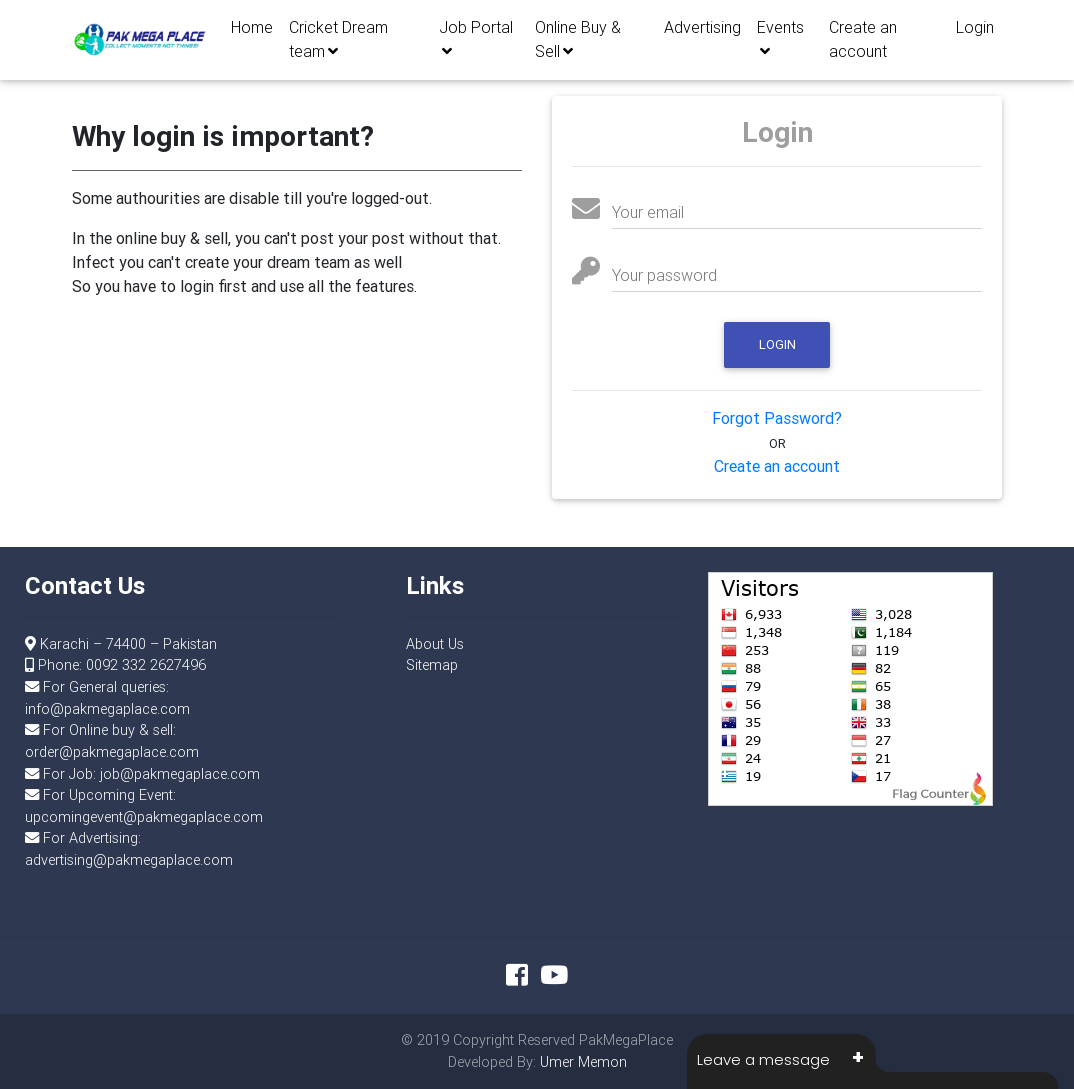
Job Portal (476, 42)
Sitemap (432, 665)
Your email (648, 212)
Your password (664, 275)
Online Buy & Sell (578, 43)
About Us (435, 644)
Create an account (863, 43)
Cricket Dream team (338, 43)
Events (780, 42)
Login (975, 31)
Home (252, 31)
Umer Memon (583, 1062)
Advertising (702, 31)
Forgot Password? (777, 418)
